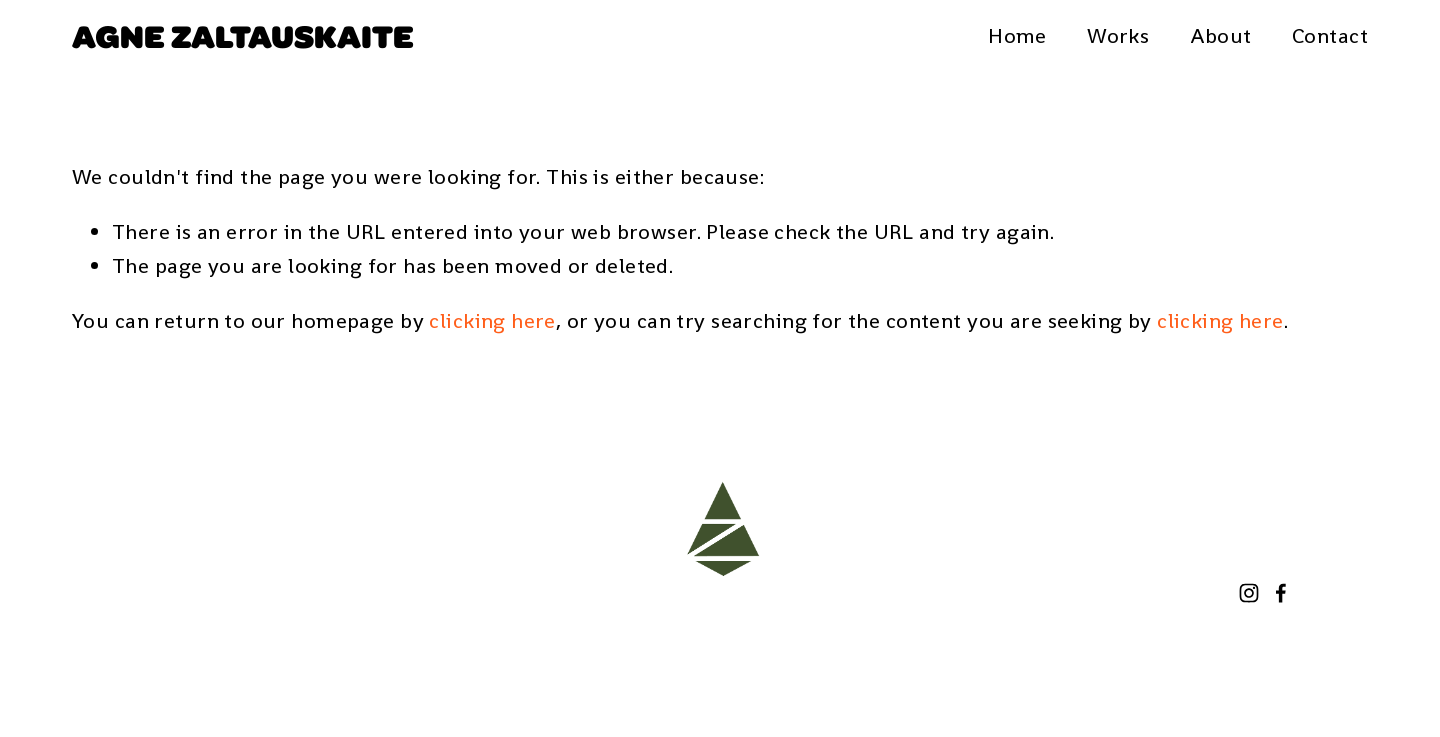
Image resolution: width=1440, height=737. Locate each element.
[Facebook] (1281, 593)
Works (1118, 35)
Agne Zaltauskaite (243, 35)
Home (1017, 35)
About (1221, 35)
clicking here (492, 320)
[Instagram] (1249, 593)
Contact (1330, 35)
